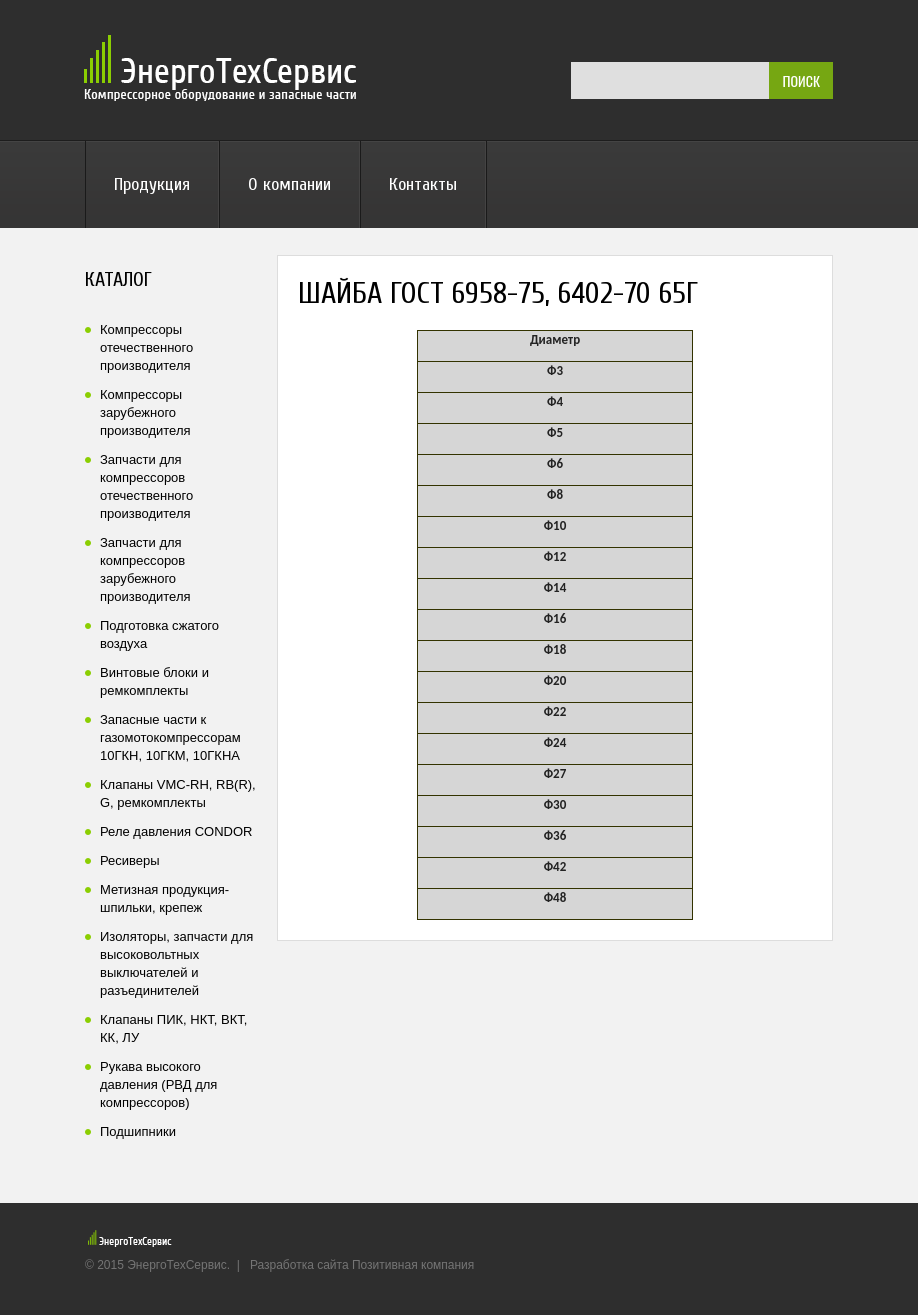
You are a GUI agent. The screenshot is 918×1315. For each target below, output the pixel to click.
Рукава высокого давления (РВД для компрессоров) (158, 1084)
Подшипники (138, 1131)
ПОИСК (801, 80)
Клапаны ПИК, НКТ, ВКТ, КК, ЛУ (173, 1028)
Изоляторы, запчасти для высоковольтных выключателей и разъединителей (176, 963)
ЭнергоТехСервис (223, 68)
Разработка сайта (299, 1265)
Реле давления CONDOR (176, 831)
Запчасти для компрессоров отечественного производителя (146, 486)
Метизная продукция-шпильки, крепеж (164, 898)
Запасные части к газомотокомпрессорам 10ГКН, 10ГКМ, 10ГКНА (170, 737)
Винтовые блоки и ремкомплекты (154, 681)
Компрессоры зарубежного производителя (145, 412)
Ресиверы (130, 860)
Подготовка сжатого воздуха (159, 634)
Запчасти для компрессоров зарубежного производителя (145, 569)
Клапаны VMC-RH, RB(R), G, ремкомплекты (178, 793)
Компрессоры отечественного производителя (146, 347)
